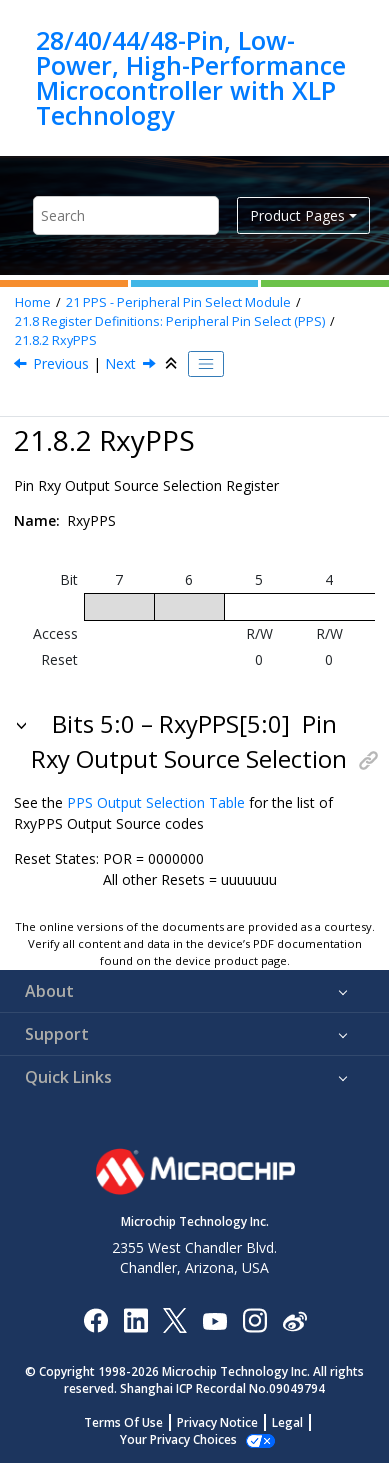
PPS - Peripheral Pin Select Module (178, 302)
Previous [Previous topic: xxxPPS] (61, 363)
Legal (287, 1422)
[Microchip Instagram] (254, 1319)
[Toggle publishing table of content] (206, 364)
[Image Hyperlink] (214, 1319)
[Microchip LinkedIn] (135, 1319)
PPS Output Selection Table (156, 802)
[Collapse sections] (173, 364)
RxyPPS (56, 340)
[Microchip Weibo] (294, 1319)
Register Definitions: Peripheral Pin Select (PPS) (170, 321)
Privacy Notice (217, 1422)
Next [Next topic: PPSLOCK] (120, 363)
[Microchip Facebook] (95, 1319)
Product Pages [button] (297, 215)
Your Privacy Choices (178, 1439)
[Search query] (126, 215)
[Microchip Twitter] (175, 1319)
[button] (23, 724)
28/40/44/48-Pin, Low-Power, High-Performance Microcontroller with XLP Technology (191, 78)
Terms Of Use (123, 1422)
